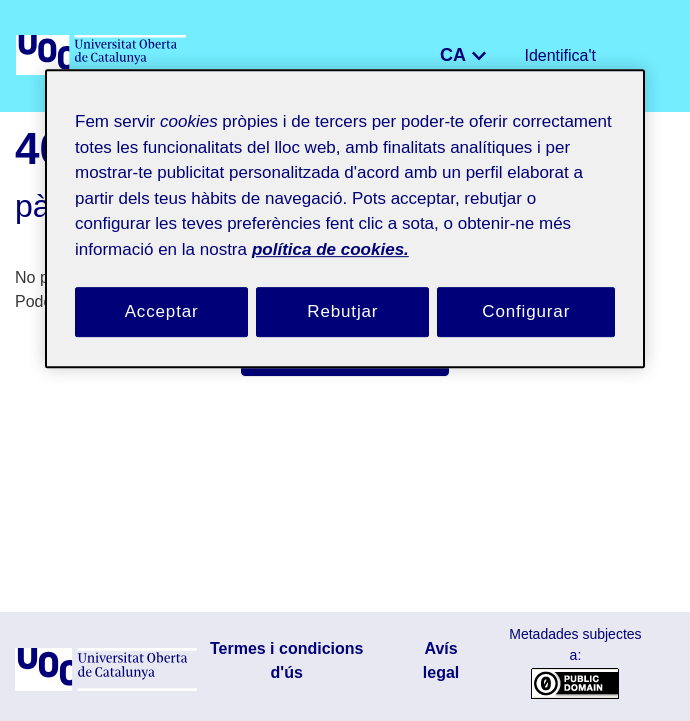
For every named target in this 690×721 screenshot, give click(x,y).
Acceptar (162, 291)
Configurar (526, 291)
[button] (440, 56)
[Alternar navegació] (646, 56)
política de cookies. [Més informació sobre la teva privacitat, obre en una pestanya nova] (441, 227)
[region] (345, 209)
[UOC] (103, 56)
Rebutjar (343, 291)
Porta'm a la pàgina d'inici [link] (345, 356)
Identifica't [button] (565, 55)
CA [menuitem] (467, 54)
